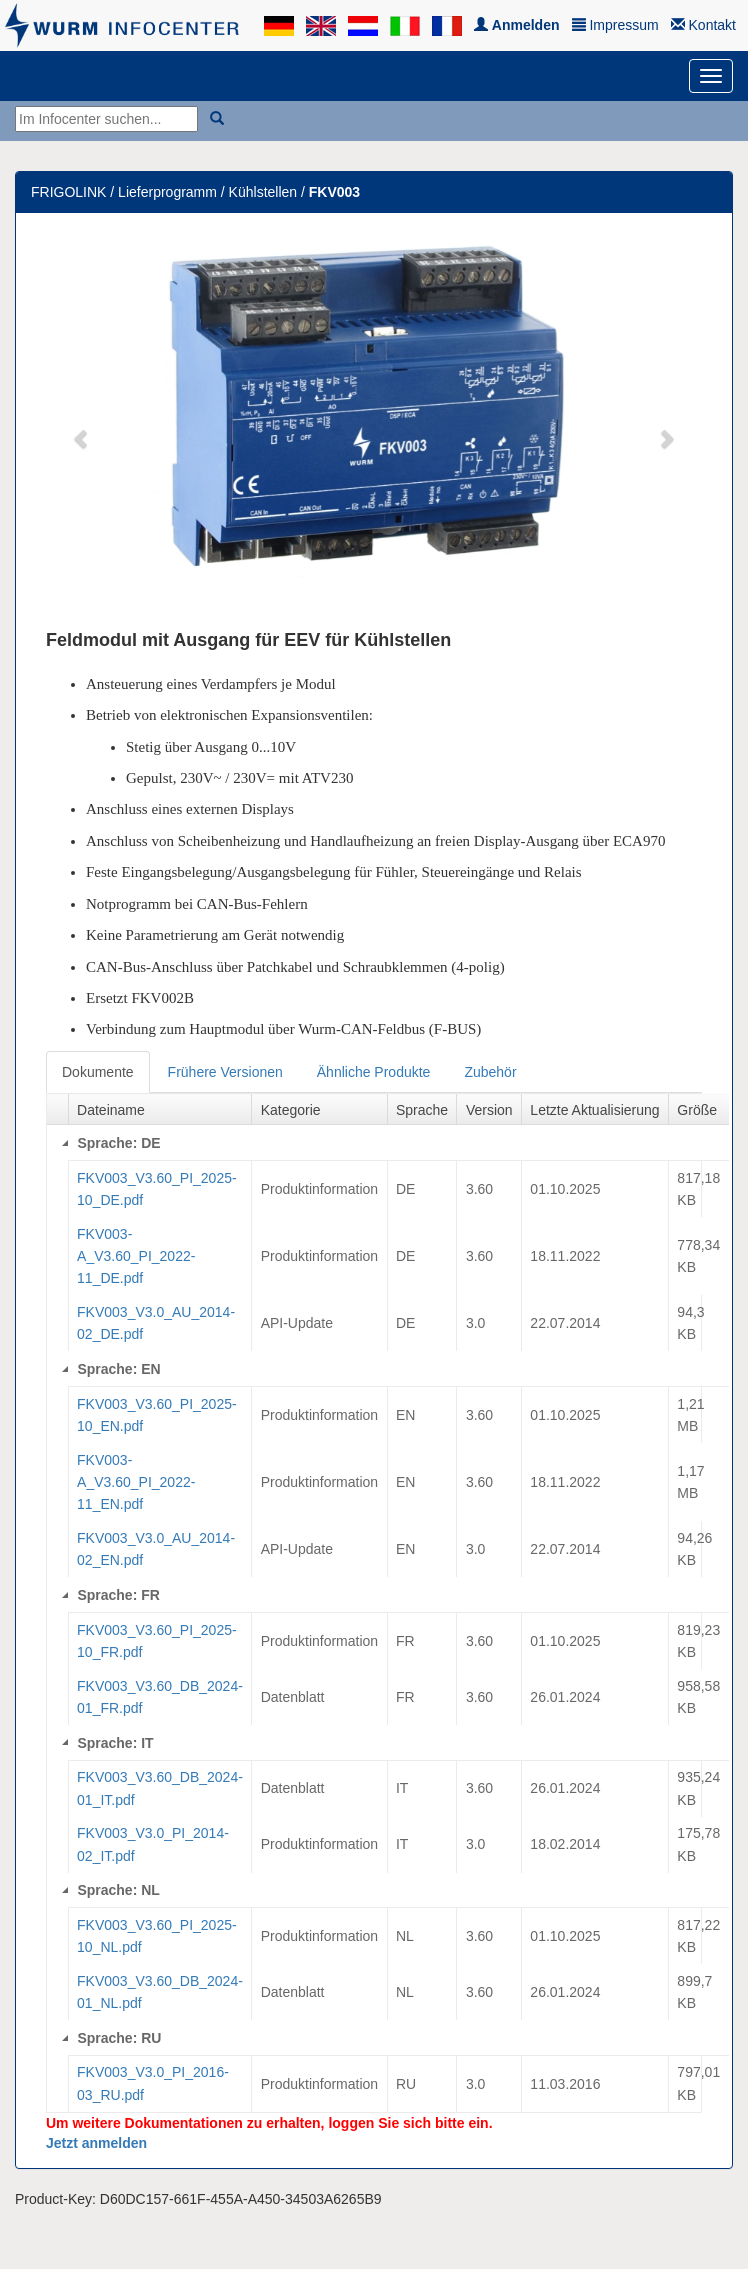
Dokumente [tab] (98, 1072)
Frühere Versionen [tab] (225, 1072)
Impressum (615, 25)
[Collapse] (65, 1143)
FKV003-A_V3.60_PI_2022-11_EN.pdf (136, 1482)
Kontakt (703, 25)
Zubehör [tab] (490, 1072)
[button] (82, 428)
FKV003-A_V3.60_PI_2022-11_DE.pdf (136, 1256)
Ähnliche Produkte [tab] (374, 1072)
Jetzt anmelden (96, 2143)
